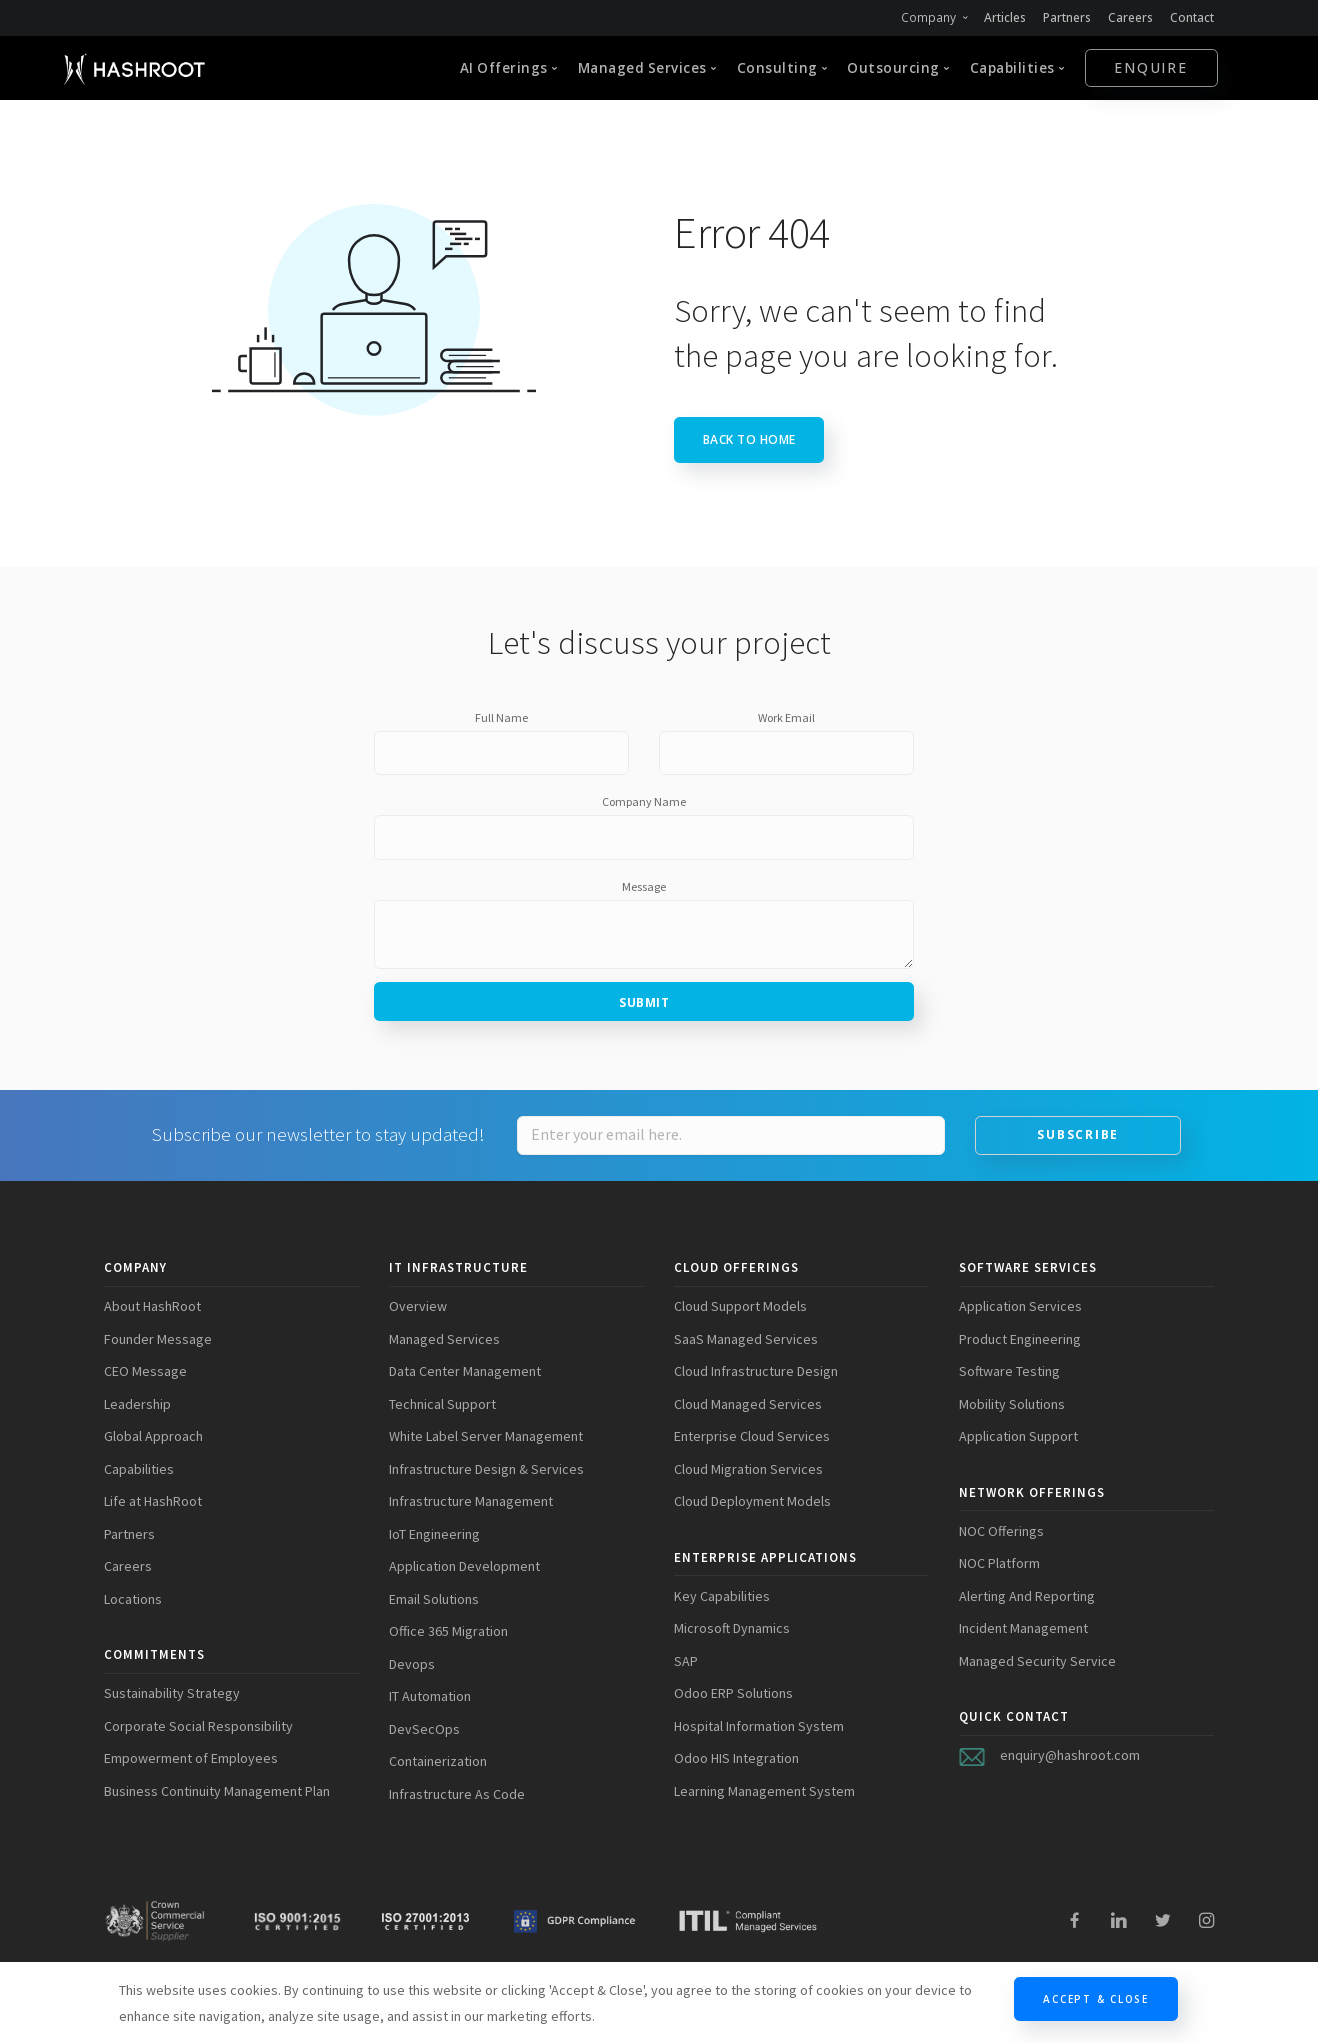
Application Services (1020, 1306)
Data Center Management (465, 1371)
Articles (1002, 17)
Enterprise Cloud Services (752, 1436)
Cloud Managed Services (748, 1404)
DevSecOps (424, 1729)
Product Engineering (1020, 1339)
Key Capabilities (722, 1596)
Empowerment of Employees (191, 1758)
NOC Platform (999, 1563)
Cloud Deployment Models (752, 1501)
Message (644, 886)
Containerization (438, 1761)
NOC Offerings (1001, 1531)
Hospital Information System (759, 1726)
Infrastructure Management (471, 1501)
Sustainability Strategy (172, 1693)
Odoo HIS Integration (736, 1758)
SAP (686, 1661)
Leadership (137, 1404)
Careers (1130, 17)
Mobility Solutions (1012, 1404)
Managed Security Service (1037, 1661)
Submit (644, 1002)
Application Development (464, 1566)
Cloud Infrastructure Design (756, 1371)
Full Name (501, 717)
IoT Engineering (434, 1534)
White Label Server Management (486, 1436)
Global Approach (153, 1436)
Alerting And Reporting (1027, 1596)
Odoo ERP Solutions (733, 1693)
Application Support (1018, 1436)
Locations (133, 1599)
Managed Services (444, 1339)
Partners (1065, 17)
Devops (412, 1664)
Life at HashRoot (153, 1501)
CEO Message (145, 1371)
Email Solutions (434, 1599)
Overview (418, 1306)
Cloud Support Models (740, 1306)
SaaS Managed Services (746, 1339)
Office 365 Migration (448, 1631)
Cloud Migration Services (748, 1469)
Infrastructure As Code (457, 1794)
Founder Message (158, 1339)
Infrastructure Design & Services (486, 1469)
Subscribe (1078, 1134)
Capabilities (139, 1469)
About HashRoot (152, 1306)
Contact (1192, 17)
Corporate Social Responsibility (198, 1726)
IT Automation (430, 1696)
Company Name (644, 801)
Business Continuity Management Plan (217, 1791)
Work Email (786, 717)
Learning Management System (764, 1791)
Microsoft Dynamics (732, 1628)
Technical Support (442, 1404)
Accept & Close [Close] (1096, 1999)
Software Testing (1009, 1371)
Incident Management (1023, 1628)
